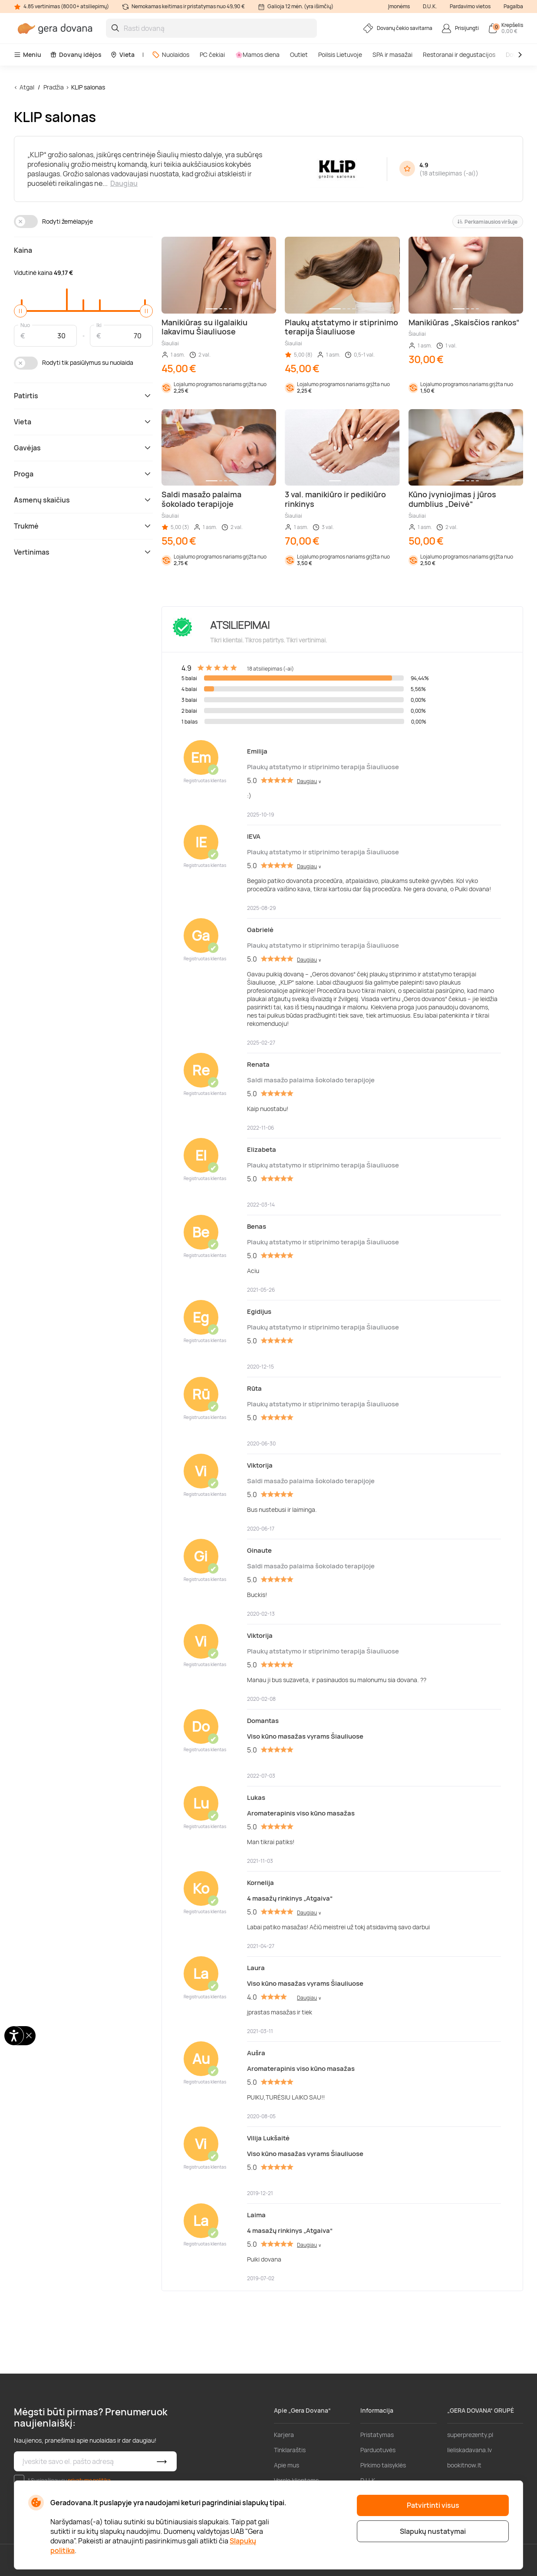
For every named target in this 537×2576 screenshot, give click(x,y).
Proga (83, 474)
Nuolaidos (170, 54)
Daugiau (124, 183)
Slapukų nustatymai (433, 2531)
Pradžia (53, 87)
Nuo (25, 324)
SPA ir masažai (392, 54)
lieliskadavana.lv (469, 2450)
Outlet (299, 54)
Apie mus (286, 2465)
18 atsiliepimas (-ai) (449, 173)
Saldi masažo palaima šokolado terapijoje (311, 1080)
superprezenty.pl (470, 2435)
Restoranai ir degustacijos (459, 54)
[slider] (20, 310)
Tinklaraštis (290, 2450)
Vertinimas (83, 552)
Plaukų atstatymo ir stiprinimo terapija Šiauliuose (323, 766)
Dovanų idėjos (76, 54)
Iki (99, 324)
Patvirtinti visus (433, 2505)
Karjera (284, 2435)
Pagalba (513, 6)
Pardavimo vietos (470, 6)
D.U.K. (430, 6)
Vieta (122, 54)
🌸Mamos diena (257, 54)
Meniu (27, 54)
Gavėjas (83, 448)
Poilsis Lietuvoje (340, 54)
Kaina (23, 250)
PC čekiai (212, 54)
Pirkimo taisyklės (383, 2465)
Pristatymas (377, 2435)
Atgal (27, 87)
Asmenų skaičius (83, 500)
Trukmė (83, 526)
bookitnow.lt (464, 2465)
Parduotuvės (377, 2450)
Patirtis (83, 395)
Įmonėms (399, 6)
